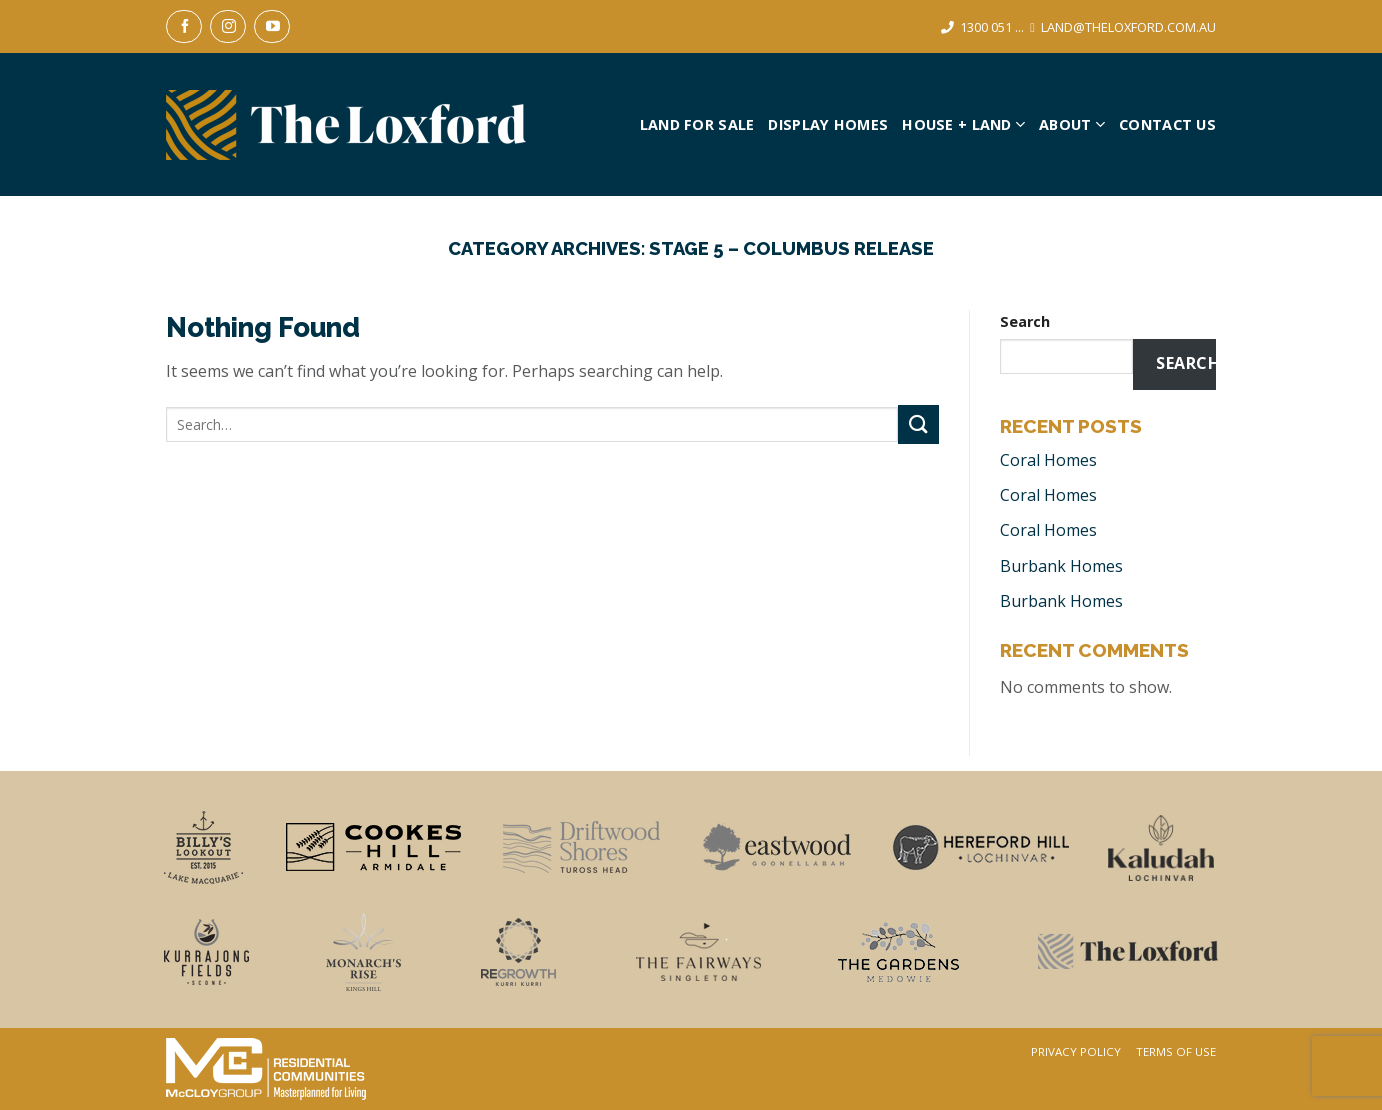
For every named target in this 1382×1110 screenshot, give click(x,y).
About (1072, 124)
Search (1025, 321)
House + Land (963, 124)
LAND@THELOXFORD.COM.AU (1128, 27)
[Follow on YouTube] (272, 26)
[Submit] (918, 424)
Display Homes (828, 124)
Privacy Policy (1076, 1052)
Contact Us (1167, 124)
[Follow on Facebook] (184, 26)
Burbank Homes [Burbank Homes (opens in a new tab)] (1061, 566)
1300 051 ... (992, 27)
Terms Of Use (1176, 1052)
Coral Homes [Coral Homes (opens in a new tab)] (1048, 460)
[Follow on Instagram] (228, 26)
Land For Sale (697, 124)
